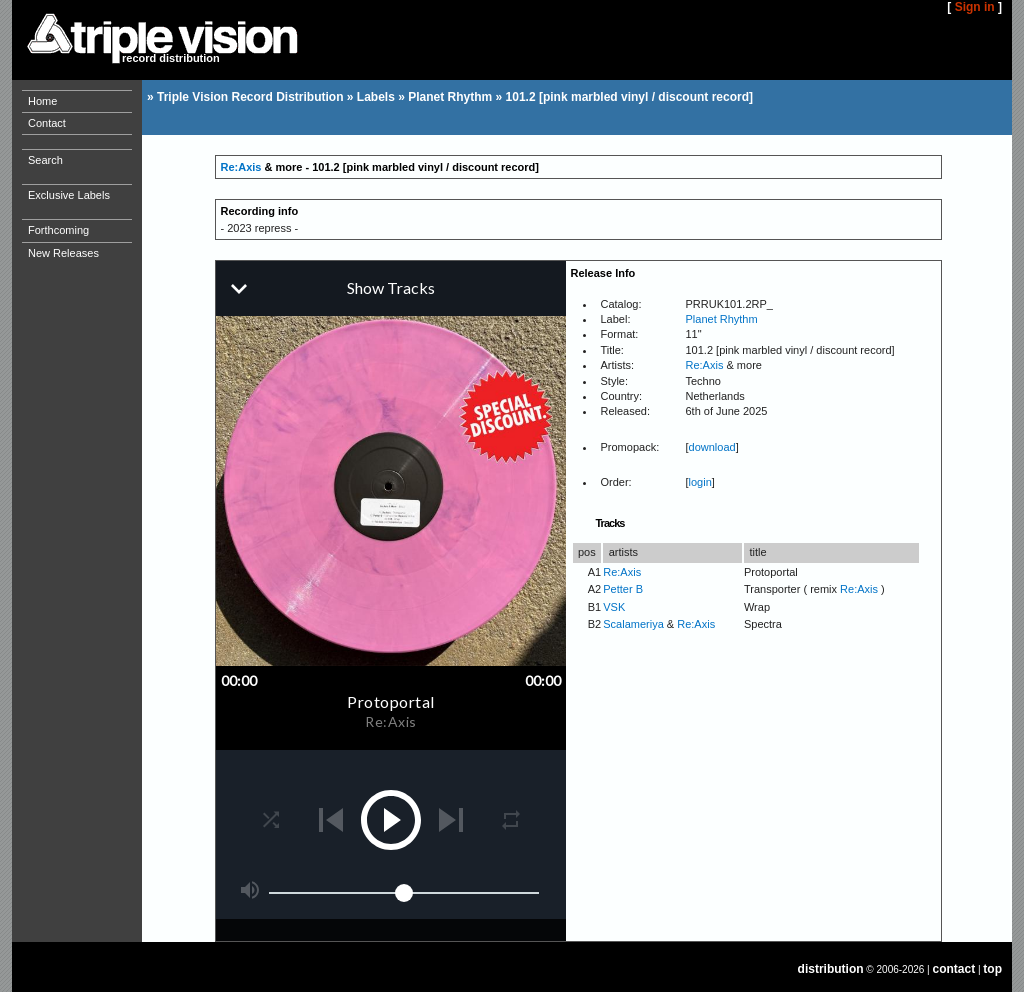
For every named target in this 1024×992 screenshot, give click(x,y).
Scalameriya (633, 624)
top (992, 969)
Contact (47, 123)
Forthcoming (58, 230)
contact (954, 969)
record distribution (171, 58)
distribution (831, 969)
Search (45, 160)
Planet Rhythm (450, 97)
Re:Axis (241, 167)
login (700, 482)
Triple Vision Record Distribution (250, 97)
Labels (376, 97)
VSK (614, 607)
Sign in (975, 7)
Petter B (623, 589)
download (712, 447)
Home (42, 101)
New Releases (63, 253)
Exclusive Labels (69, 195)
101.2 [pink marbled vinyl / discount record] (629, 97)
